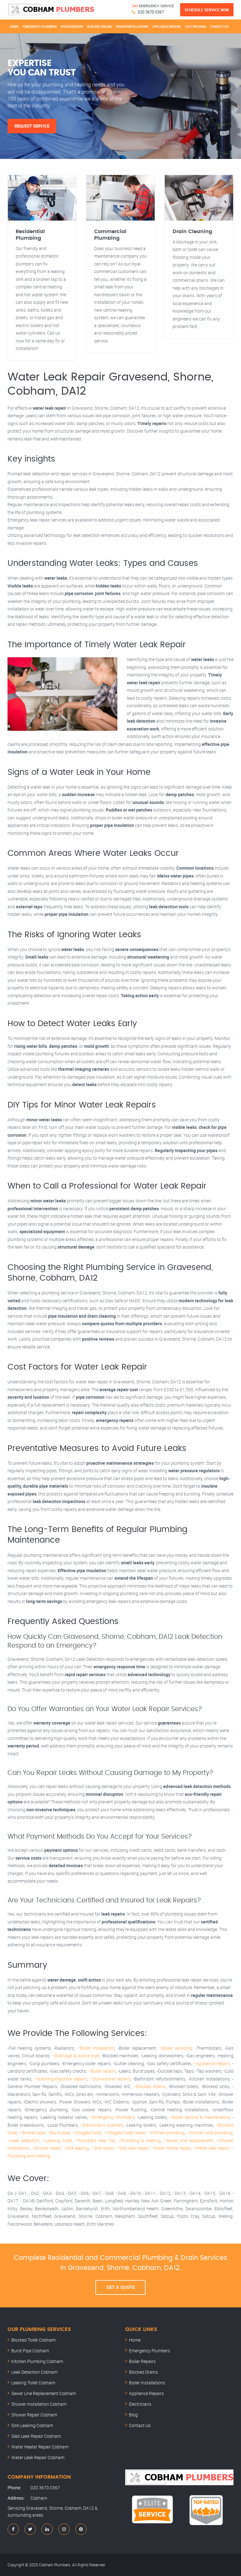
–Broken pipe (32, 2133)
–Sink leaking (76, 2148)
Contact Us (219, 26)
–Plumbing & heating (139, 2140)
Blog (133, 2415)
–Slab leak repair (132, 2148)
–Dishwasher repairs (110, 2079)
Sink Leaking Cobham (32, 2425)
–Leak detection (24, 2140)
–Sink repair (102, 2148)
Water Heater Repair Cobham (39, 2447)
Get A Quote (120, 2287)
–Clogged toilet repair (125, 2133)
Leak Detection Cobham (34, 2372)
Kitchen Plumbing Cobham (37, 2361)
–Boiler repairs (102, 2071)
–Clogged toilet (87, 2133)
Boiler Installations (132, 26)
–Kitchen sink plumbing (210, 2133)
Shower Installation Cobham (39, 2404)
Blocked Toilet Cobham (33, 2340)
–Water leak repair (211, 2148)
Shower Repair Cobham (34, 2415)
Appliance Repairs (167, 26)
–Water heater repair (170, 2148)
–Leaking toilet (57, 2140)
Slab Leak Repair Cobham (36, 2436)
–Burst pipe (58, 2133)
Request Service (31, 126)
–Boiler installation (96, 2048)
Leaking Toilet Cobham (33, 2383)
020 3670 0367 (151, 12)
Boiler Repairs (72, 26)
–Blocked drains (149, 2086)
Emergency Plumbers (40, 26)
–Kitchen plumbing (166, 2133)
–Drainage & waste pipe (75, 2056)
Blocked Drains (99, 26)
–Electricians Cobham (101, 2125)
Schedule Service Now (207, 9)
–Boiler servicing (175, 2048)
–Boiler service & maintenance (199, 2117)
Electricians (195, 26)
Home (14, 26)
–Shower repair (46, 2148)
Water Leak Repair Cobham (37, 2457)
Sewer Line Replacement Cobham (43, 2393)
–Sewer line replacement (188, 2140)
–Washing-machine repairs (60, 2079)
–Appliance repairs (212, 2063)
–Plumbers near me (95, 2140)
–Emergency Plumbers (112, 2117)
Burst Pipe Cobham (30, 2351)
